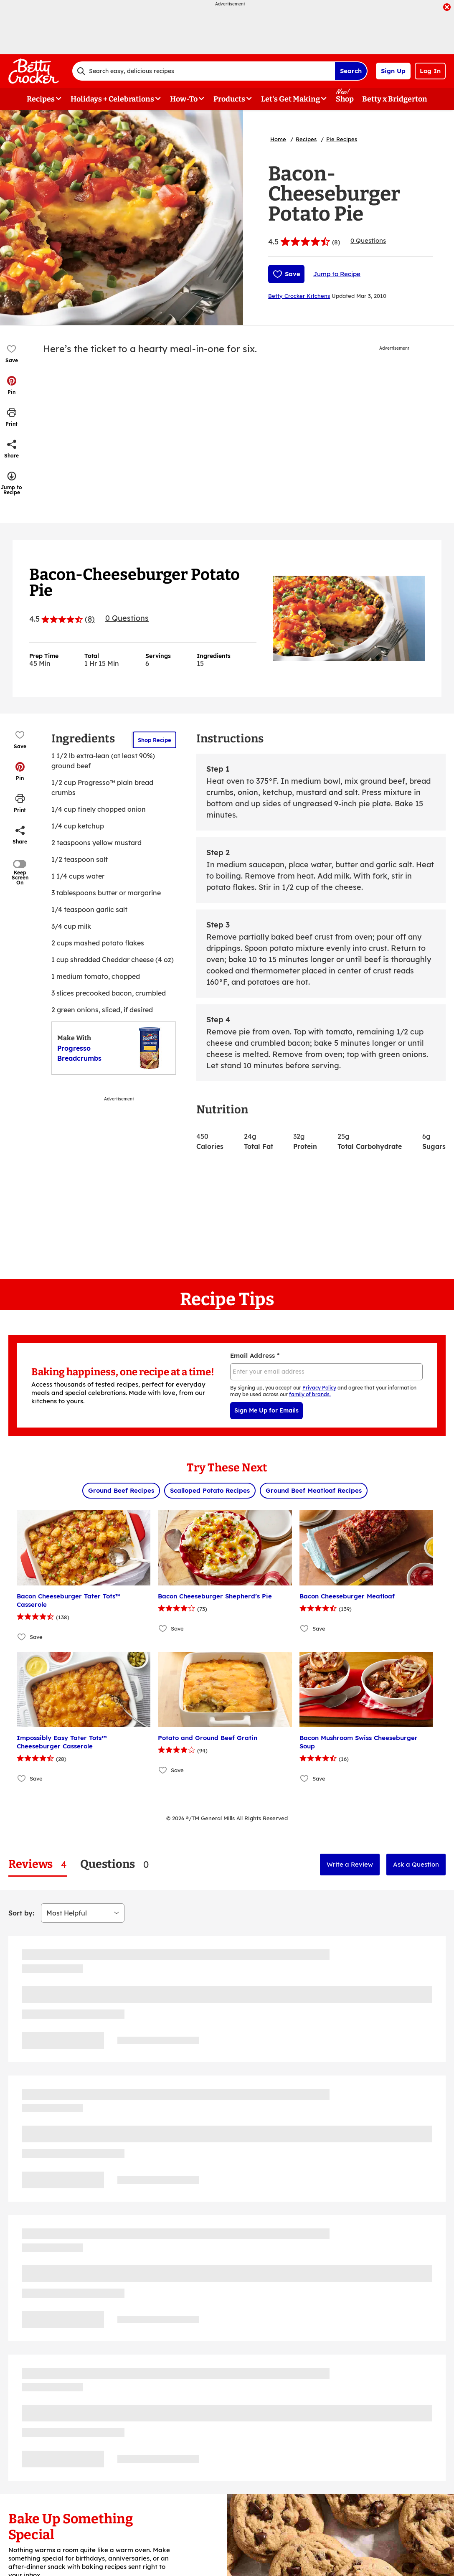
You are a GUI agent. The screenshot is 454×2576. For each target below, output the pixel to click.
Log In (430, 71)
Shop (345, 99)
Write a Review (350, 1864)
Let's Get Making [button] (290, 99)
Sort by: (21, 1913)
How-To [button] (184, 99)
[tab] (37, 1864)
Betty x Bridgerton (394, 99)
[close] (447, 8)
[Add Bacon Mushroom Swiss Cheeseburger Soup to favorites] (304, 1778)
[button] (11, 385)
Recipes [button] (41, 99)
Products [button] (229, 99)
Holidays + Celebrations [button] (112, 99)
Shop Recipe (154, 740)
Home (278, 139)
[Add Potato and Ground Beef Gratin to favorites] (163, 1770)
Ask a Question (416, 1864)
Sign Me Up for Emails (266, 1410)
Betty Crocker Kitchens (299, 295)
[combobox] (203, 71)
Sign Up (393, 71)
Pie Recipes (341, 139)
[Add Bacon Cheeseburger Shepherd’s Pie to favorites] (163, 1628)
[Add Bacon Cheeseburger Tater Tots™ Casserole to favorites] (22, 1636)
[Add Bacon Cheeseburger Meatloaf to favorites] (304, 1628)
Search (351, 71)
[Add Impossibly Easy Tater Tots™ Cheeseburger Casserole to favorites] (22, 1778)
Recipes (306, 139)
